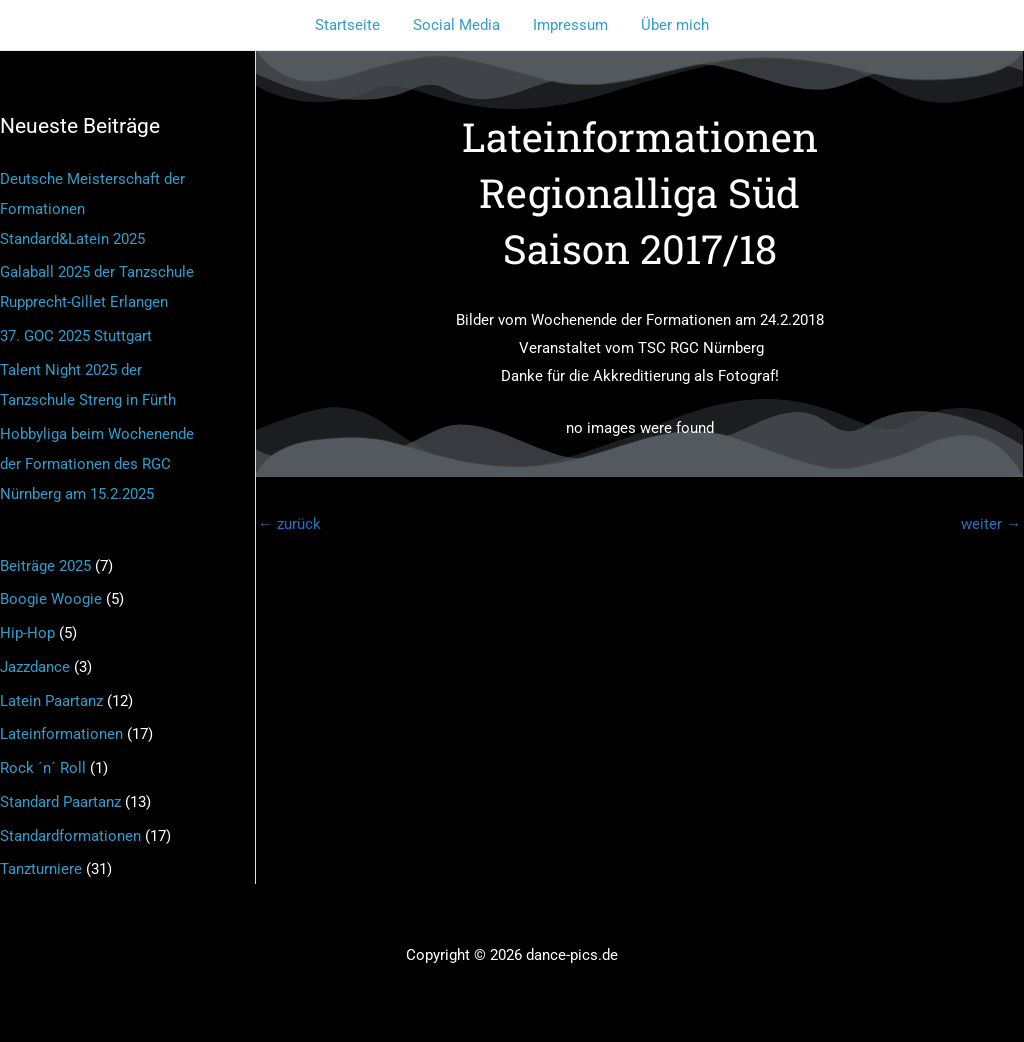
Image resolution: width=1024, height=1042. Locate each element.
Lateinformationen (61, 734)
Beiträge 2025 (45, 566)
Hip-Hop (27, 633)
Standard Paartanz (60, 802)
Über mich (671, 25)
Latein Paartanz (51, 701)
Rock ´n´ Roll (43, 768)
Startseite (352, 25)
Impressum (569, 25)
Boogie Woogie (51, 599)
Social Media (458, 25)
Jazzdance (35, 667)
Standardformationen (70, 836)
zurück (289, 524)
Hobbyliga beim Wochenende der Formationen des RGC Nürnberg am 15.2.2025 (97, 464)
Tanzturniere (41, 869)
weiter (991, 524)
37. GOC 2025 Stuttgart (76, 336)
